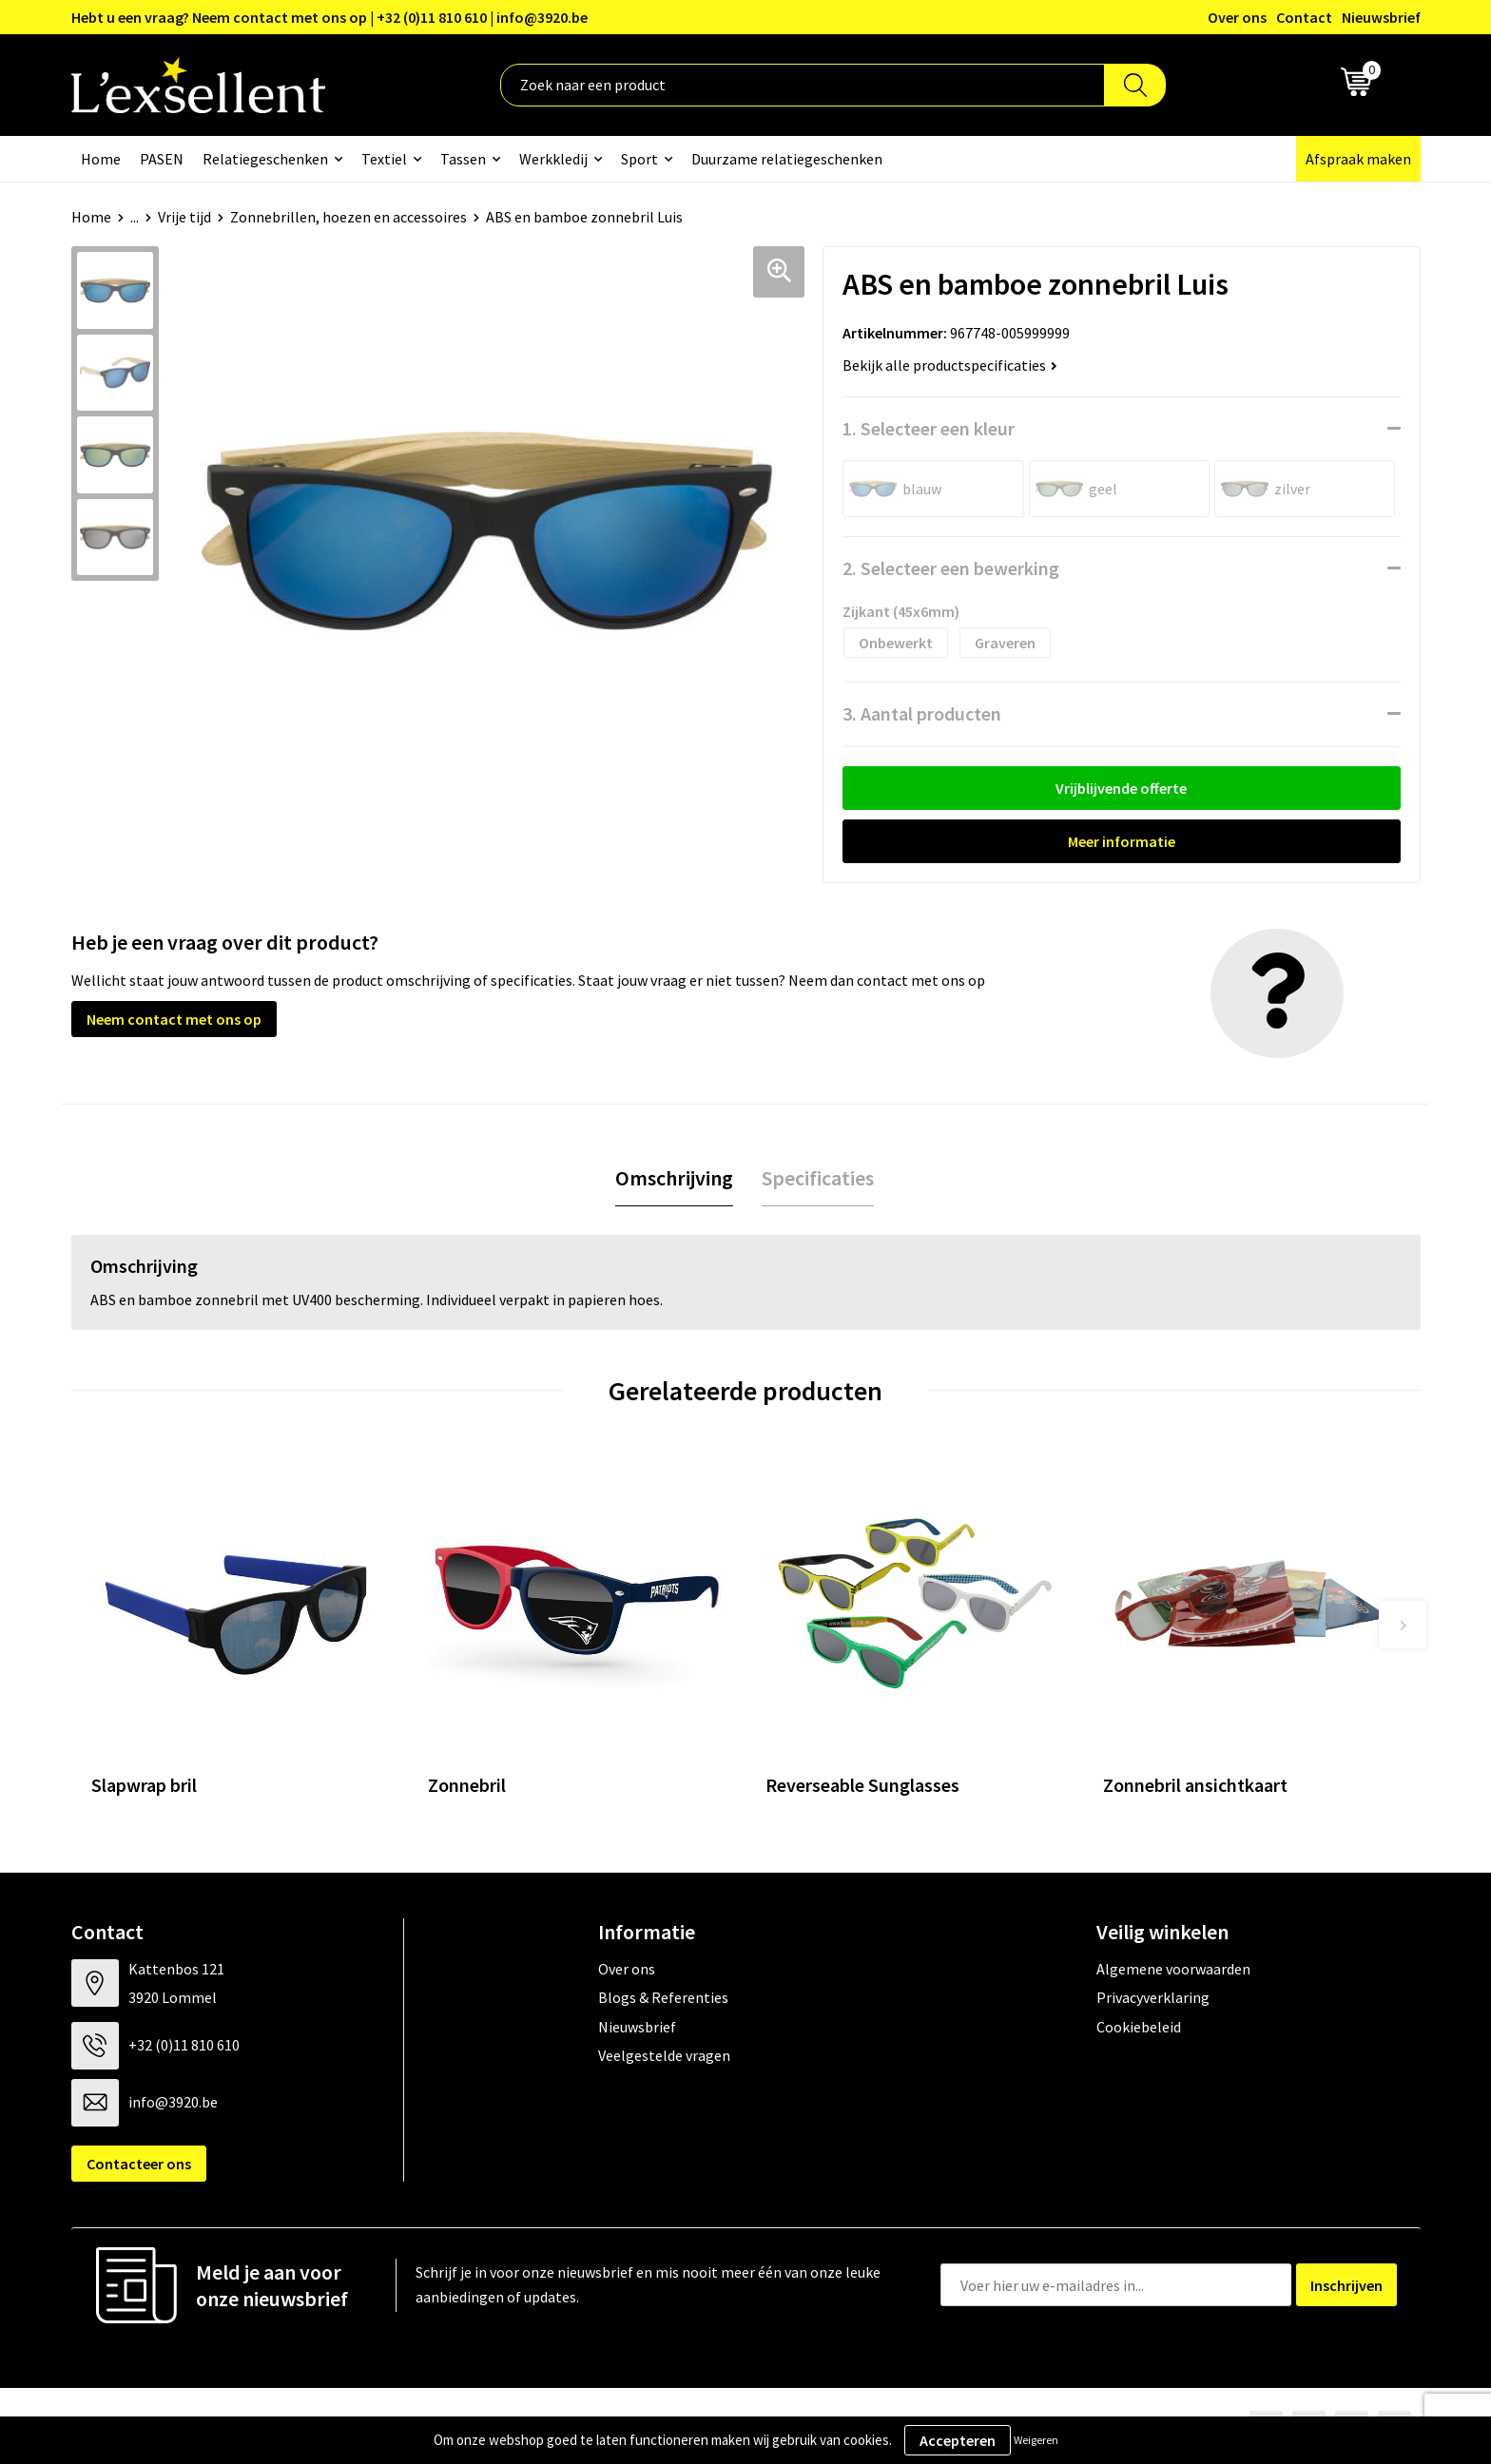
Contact (1304, 17)
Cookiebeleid (1138, 2026)
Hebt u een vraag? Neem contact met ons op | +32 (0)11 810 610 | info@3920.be (329, 17)
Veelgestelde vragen (664, 2055)
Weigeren (1036, 2440)
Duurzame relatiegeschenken (786, 158)
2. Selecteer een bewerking (950, 568)
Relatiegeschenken (265, 158)
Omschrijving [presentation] (674, 1178)
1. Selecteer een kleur (928, 428)
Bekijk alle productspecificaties (949, 365)
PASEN (162, 158)
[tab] (674, 1178)
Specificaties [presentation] (818, 1178)
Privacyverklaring (1153, 1997)
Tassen (463, 158)
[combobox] (802, 85)
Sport (639, 158)
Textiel (384, 158)
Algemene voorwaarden (1173, 1968)
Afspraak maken (1358, 158)
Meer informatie (1121, 841)
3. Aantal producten (921, 713)
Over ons (1237, 17)
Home (101, 158)
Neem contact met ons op (174, 1019)
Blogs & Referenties (663, 1997)
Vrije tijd (184, 216)
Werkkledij (553, 158)
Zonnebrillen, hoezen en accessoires (348, 216)
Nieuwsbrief (1381, 17)
